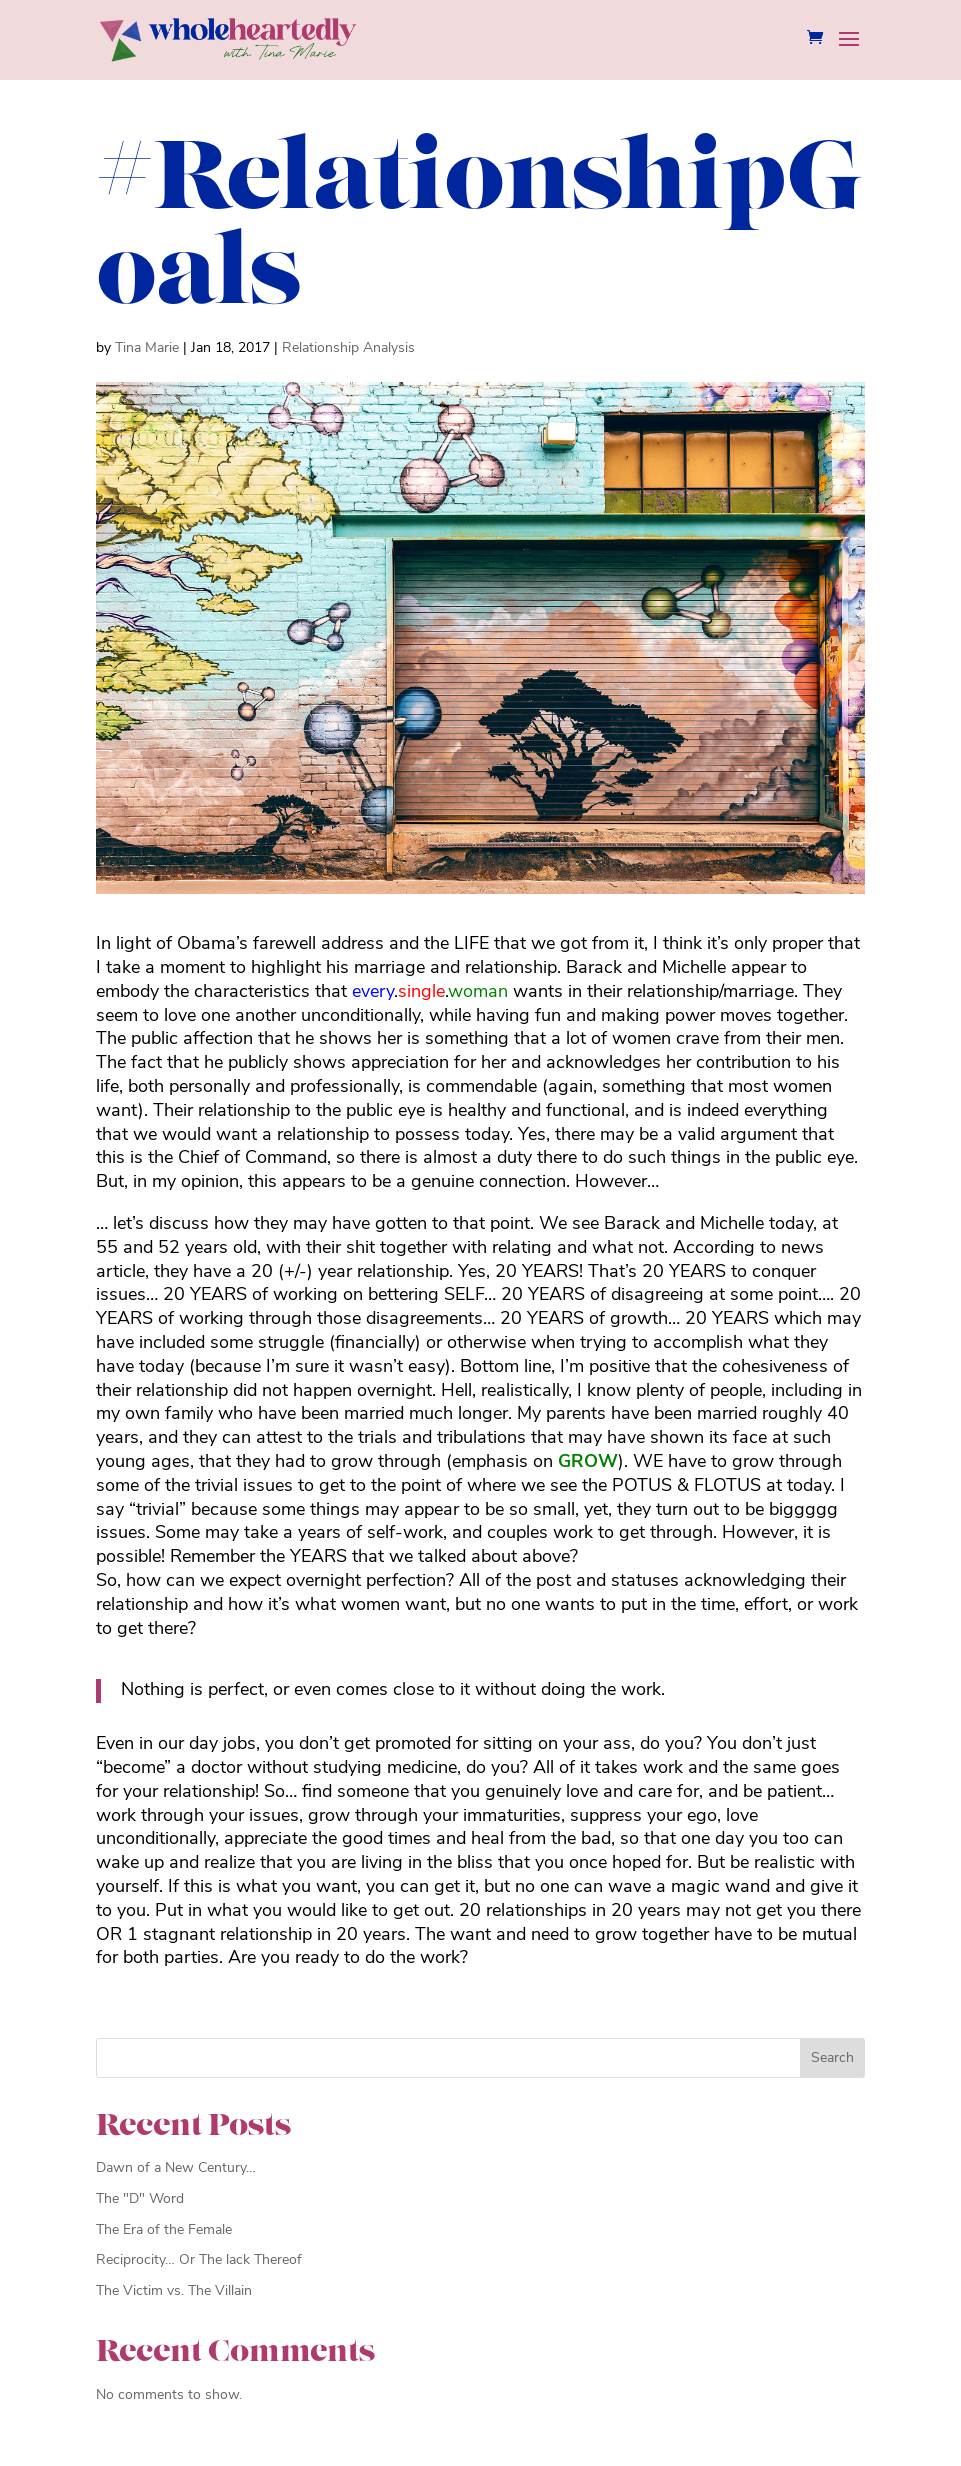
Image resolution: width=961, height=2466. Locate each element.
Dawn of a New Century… (176, 2168)
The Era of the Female (164, 2230)
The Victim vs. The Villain (174, 2291)
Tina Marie (147, 348)
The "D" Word (140, 2199)
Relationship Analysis (348, 348)
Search (832, 2058)
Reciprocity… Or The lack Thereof (199, 2260)
